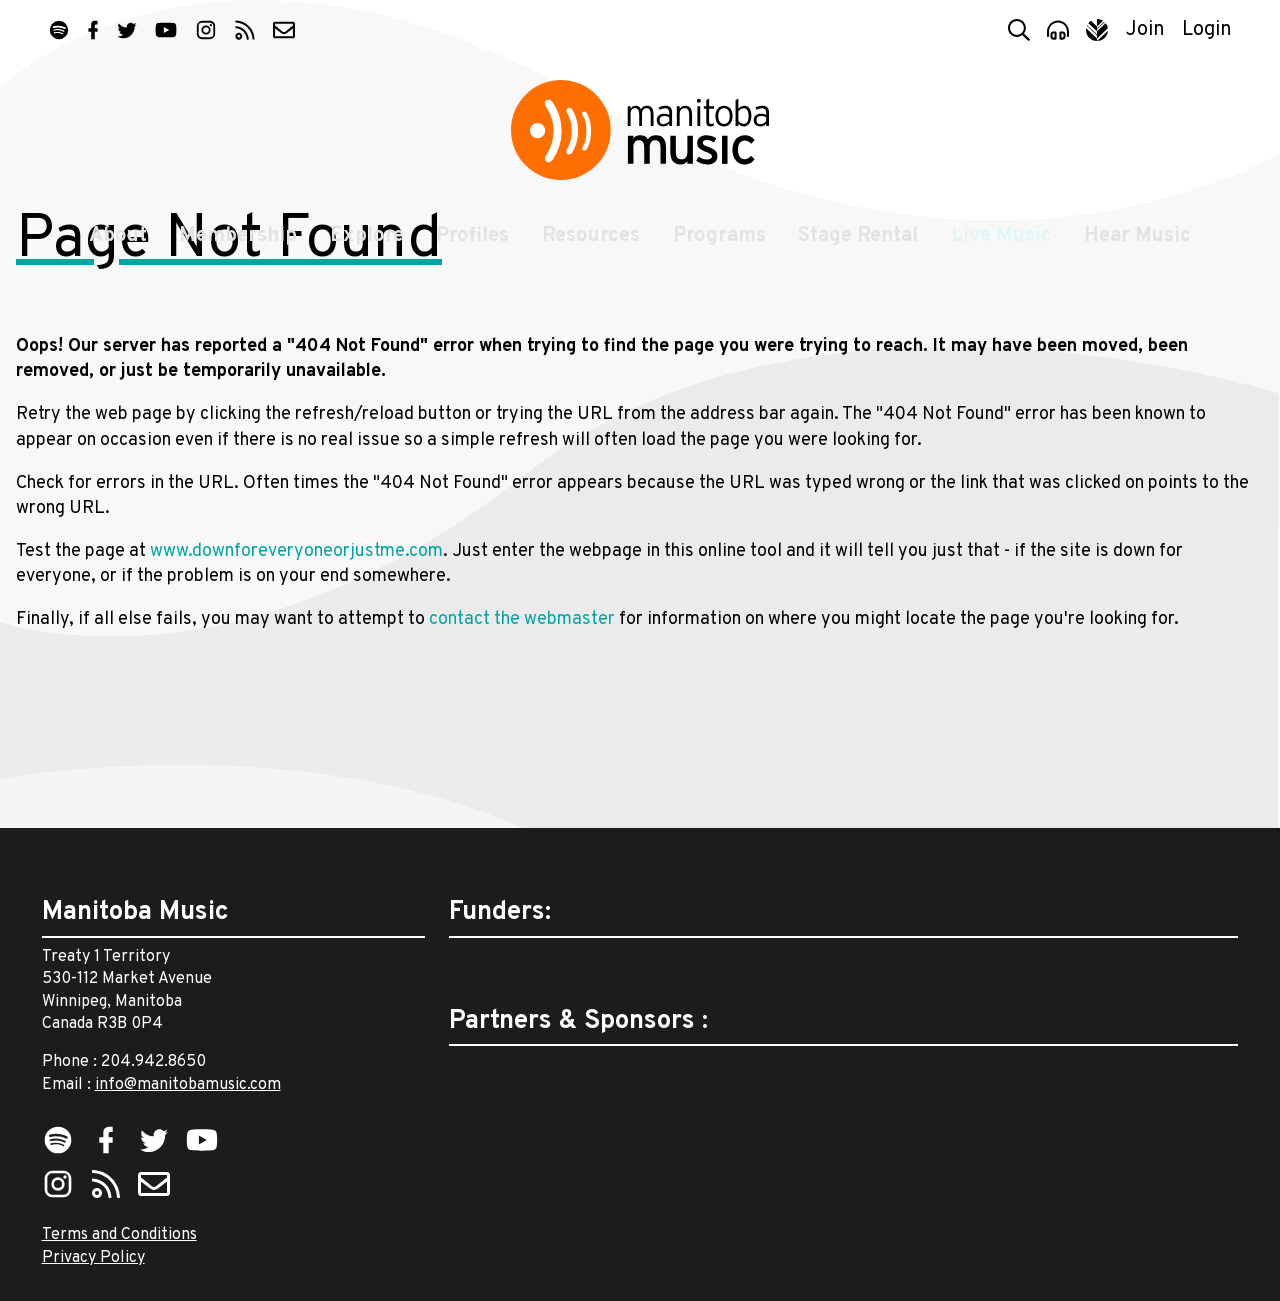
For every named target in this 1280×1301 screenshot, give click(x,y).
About (110, 262)
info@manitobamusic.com (188, 1085)
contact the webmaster (522, 762)
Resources (591, 262)
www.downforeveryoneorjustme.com (296, 693)
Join (1145, 30)
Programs (720, 262)
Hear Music (1145, 262)
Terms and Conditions (119, 1236)
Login (1207, 30)
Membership (233, 262)
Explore (363, 262)
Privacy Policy (93, 1258)
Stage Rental (862, 262)
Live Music (1006, 262)
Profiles (471, 262)
